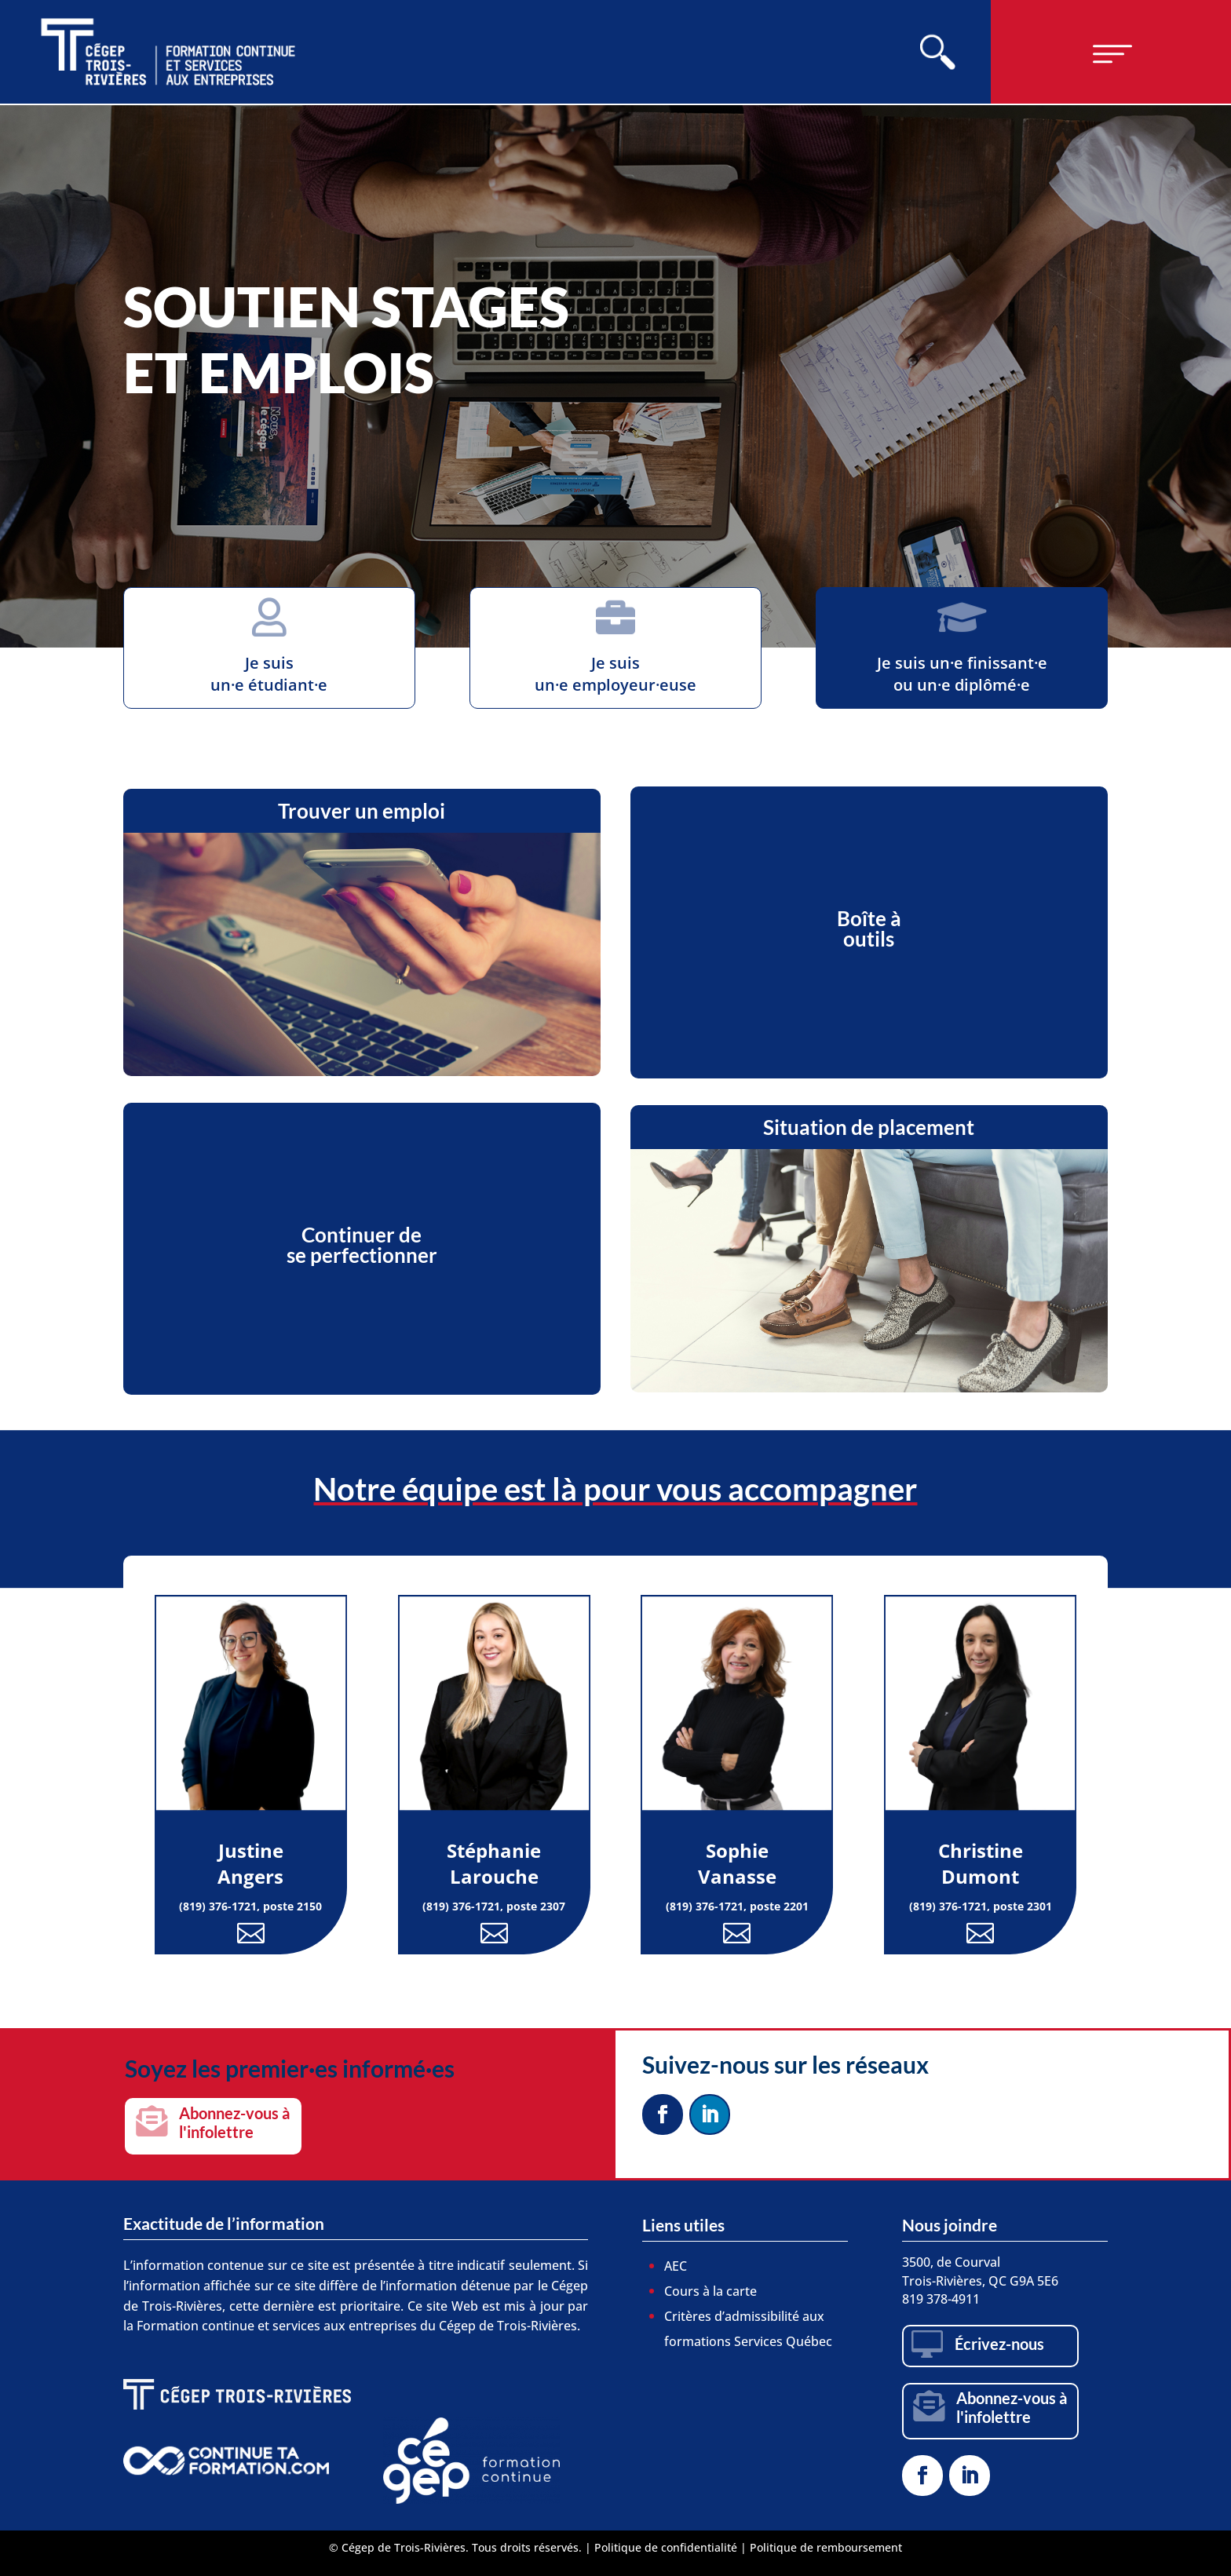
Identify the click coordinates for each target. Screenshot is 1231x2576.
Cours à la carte (710, 2291)
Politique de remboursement (826, 2547)
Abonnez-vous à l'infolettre (234, 2122)
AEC (675, 2266)
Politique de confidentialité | (672, 2547)
